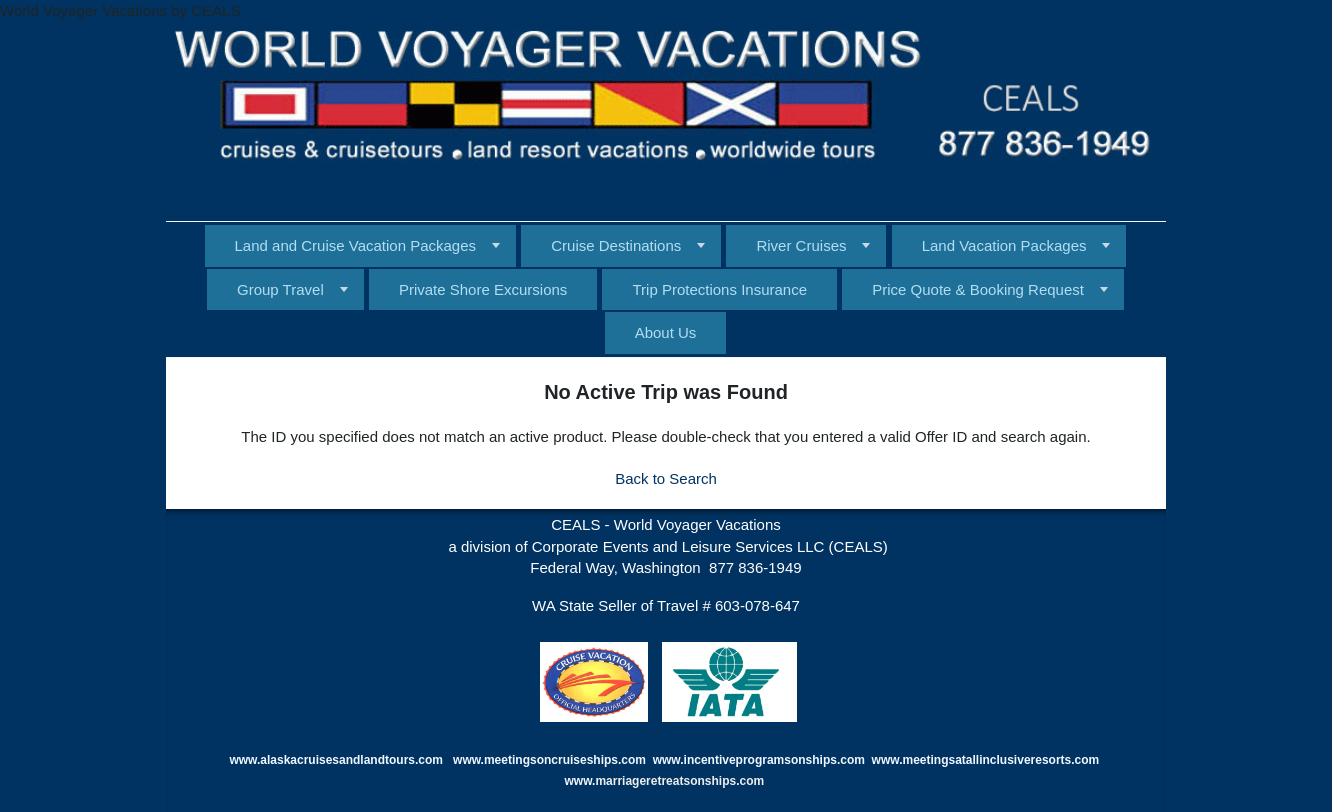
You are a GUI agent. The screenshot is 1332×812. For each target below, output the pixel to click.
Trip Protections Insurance (719, 289)
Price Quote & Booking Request (978, 289)
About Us (666, 332)
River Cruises (801, 245)
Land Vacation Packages (1004, 245)
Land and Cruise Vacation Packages (356, 245)
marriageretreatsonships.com (681, 781)
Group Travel (280, 289)
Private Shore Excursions (483, 289)
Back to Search (666, 478)
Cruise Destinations (616, 245)
